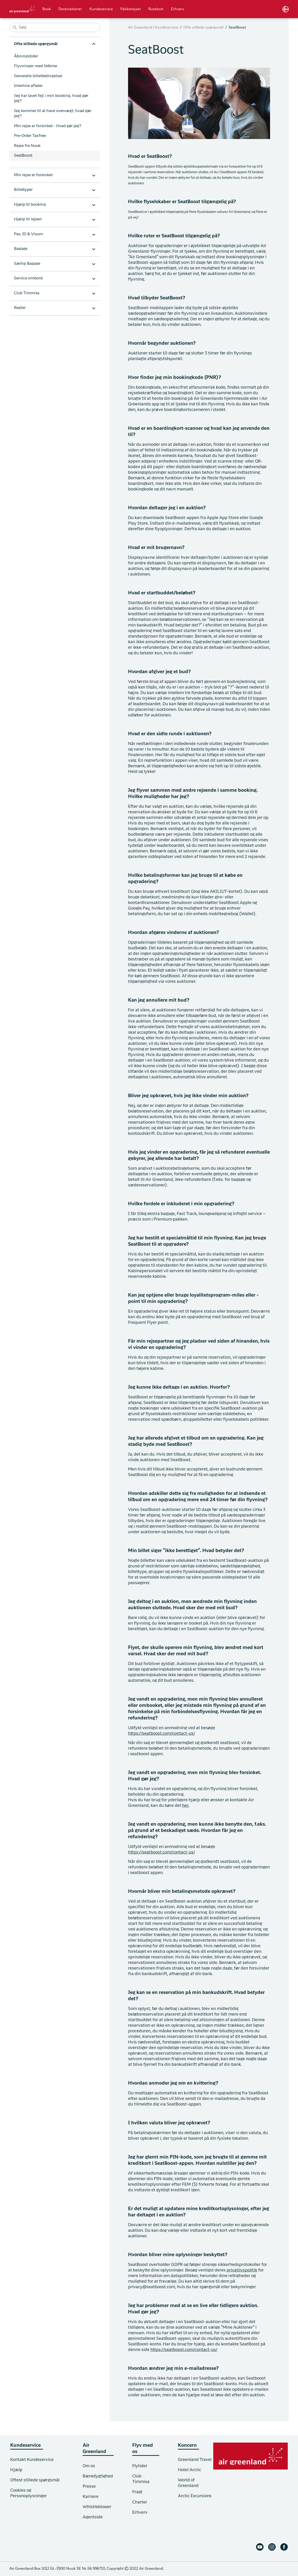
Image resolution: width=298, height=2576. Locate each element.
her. (185, 1806)
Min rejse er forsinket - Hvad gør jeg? (47, 126)
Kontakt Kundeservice (32, 2460)
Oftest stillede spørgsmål (35, 2480)
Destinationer (70, 9)
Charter (139, 2502)
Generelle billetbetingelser (38, 76)
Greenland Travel (195, 2460)
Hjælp (16, 2470)
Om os (89, 2466)
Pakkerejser (130, 9)
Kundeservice (101, 9)
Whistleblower (97, 2507)
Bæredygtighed (98, 2476)
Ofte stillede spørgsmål (203, 27)
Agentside (93, 2517)
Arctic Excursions (195, 2496)
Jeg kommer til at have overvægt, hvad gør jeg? (52, 113)
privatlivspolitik (242, 2270)
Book (46, 9)
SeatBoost (23, 155)
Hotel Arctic (189, 2470)
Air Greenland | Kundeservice (153, 27)
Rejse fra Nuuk (27, 146)
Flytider (139, 2466)
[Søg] (54, 27)
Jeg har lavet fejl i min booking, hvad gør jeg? (51, 98)
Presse (89, 2486)
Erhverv (177, 9)
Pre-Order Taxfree (30, 136)
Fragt (137, 2492)
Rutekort (155, 9)
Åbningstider (26, 56)
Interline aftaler (28, 86)
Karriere (90, 2497)
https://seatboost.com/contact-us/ (161, 1733)
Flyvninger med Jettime (35, 66)
